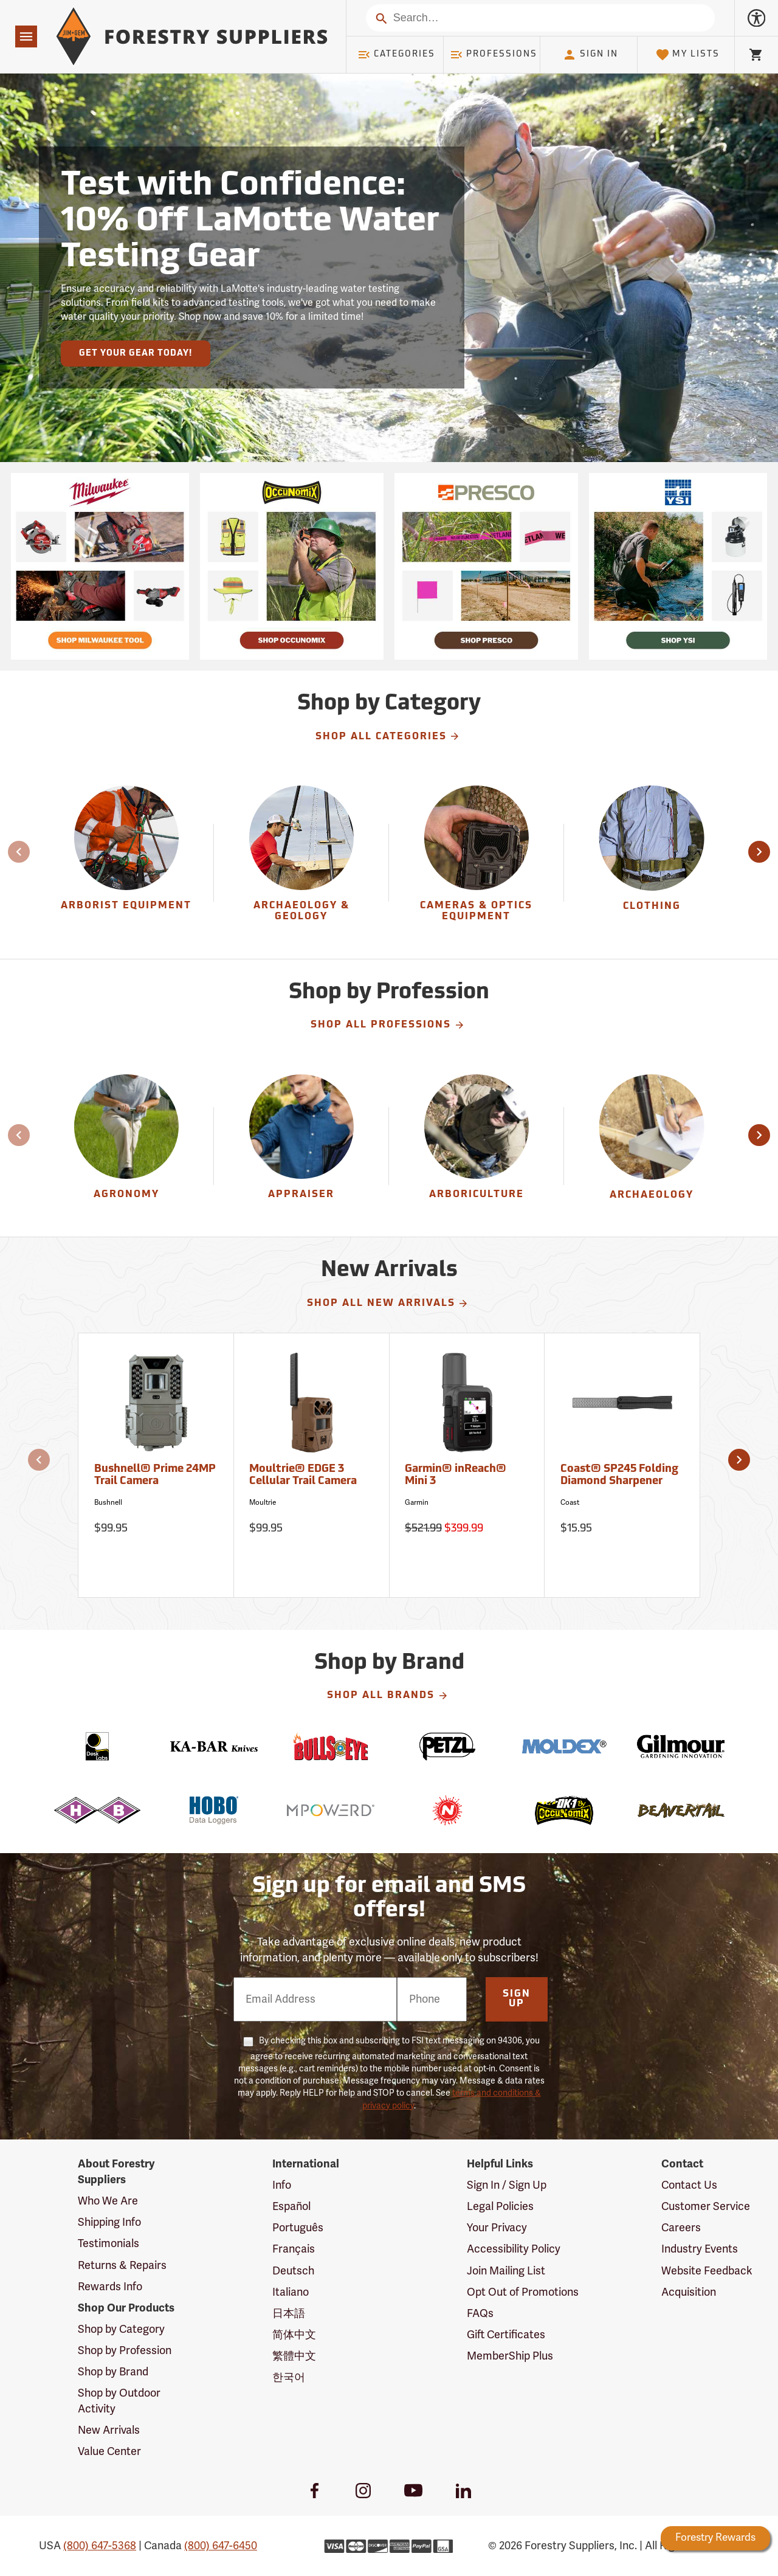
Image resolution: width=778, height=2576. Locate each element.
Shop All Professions (388, 1025)
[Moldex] (564, 1746)
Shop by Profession (124, 2350)
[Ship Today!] (100, 566)
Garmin (417, 1502)
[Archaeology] (651, 1146)
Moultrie (262, 1502)
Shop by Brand (113, 2371)
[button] (759, 852)
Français (293, 2249)
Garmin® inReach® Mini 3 (455, 1475)
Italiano (290, 2292)
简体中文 (294, 2334)
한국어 (288, 2377)
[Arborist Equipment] (126, 862)
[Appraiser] (301, 1146)
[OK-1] (564, 1810)
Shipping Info (109, 2222)
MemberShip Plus (510, 2356)
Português (297, 2227)
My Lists (687, 54)
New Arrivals (109, 2430)
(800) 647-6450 (220, 2545)
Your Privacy (497, 2227)
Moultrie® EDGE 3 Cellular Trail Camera (303, 1475)
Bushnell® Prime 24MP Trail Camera (155, 1475)
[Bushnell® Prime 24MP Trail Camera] (156, 1465)
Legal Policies (500, 2206)
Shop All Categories (388, 736)
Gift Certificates (506, 2334)
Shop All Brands (388, 1695)
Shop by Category (121, 2329)
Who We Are (108, 2201)
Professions (493, 54)
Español (291, 2206)
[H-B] (97, 1810)
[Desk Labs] (97, 1746)
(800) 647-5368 (99, 2545)
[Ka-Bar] (214, 1746)
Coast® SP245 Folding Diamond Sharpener (619, 1475)
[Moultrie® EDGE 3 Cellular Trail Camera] (312, 1465)
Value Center (109, 2451)
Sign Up (517, 1999)
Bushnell (108, 1502)
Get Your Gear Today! (135, 353)
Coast (569, 1502)
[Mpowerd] (330, 1810)
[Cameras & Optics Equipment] (476, 862)
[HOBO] (214, 1810)
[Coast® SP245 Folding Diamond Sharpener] (622, 1465)
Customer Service (705, 2206)
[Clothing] (651, 862)
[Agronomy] (126, 1146)
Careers (681, 2227)
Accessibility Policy (513, 2249)
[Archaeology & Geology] (301, 862)
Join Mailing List (506, 2270)
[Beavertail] (680, 1810)
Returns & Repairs (122, 2265)
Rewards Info (110, 2286)
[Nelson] (447, 1810)
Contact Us (689, 2185)
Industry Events (699, 2249)
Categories (396, 54)
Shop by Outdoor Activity (119, 2400)
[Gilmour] (680, 1746)
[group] (126, 862)
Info (281, 2185)
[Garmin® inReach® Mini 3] (467, 1465)
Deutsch (293, 2270)
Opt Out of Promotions (523, 2292)
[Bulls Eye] (330, 1746)
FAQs (480, 2313)
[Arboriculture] (476, 1146)
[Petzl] (447, 1746)
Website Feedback (706, 2270)
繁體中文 (294, 2356)
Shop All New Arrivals (388, 1303)
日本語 (288, 2313)
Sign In (590, 54)
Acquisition (688, 2292)
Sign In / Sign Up (506, 2185)
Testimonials (108, 2243)
